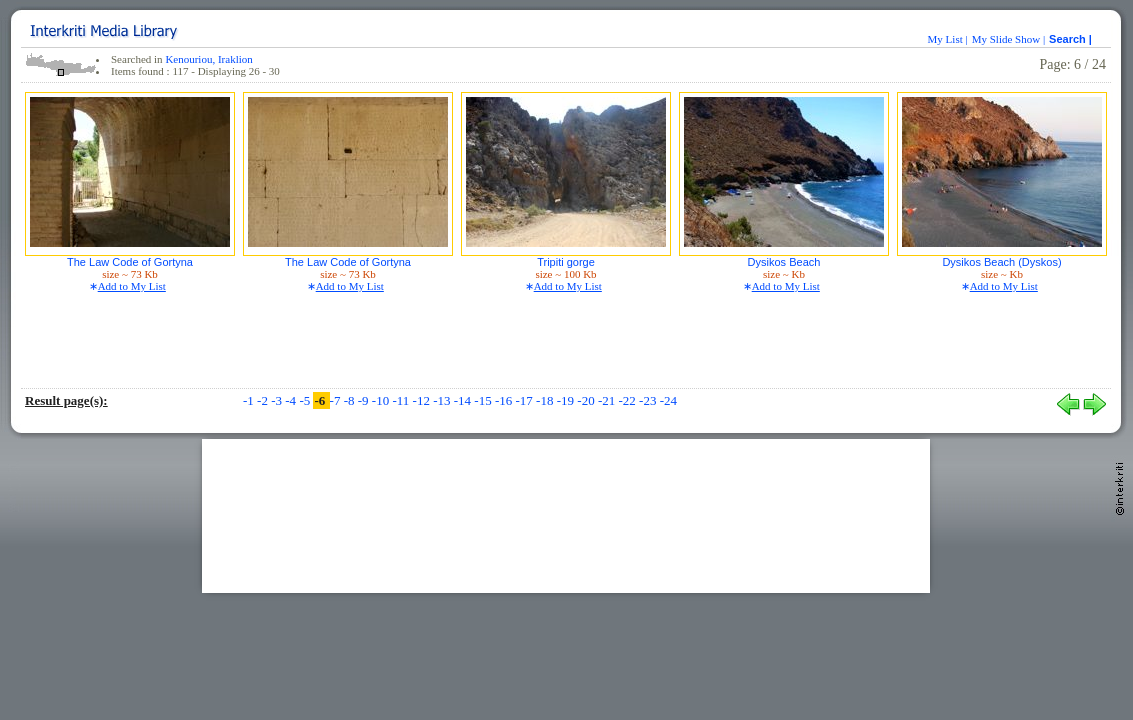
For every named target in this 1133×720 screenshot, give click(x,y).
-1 (250, 400)
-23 (649, 400)
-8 (351, 400)
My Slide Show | (1008, 39)
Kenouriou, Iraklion (208, 59)
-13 (443, 400)
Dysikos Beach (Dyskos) (1001, 262)
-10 (382, 400)
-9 (365, 400)
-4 (292, 400)
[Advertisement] (566, 514)
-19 (567, 400)
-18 (546, 400)
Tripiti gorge (566, 262)
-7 (337, 400)
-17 (526, 400)
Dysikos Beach (784, 262)
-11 (402, 400)
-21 (608, 400)
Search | (1072, 39)
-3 (278, 400)
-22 (628, 400)
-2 (264, 400)
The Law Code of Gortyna (130, 262)
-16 (505, 400)
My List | (948, 39)
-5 (306, 400)
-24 (668, 400)
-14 (464, 400)
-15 (484, 400)
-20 (587, 400)
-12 (423, 400)
